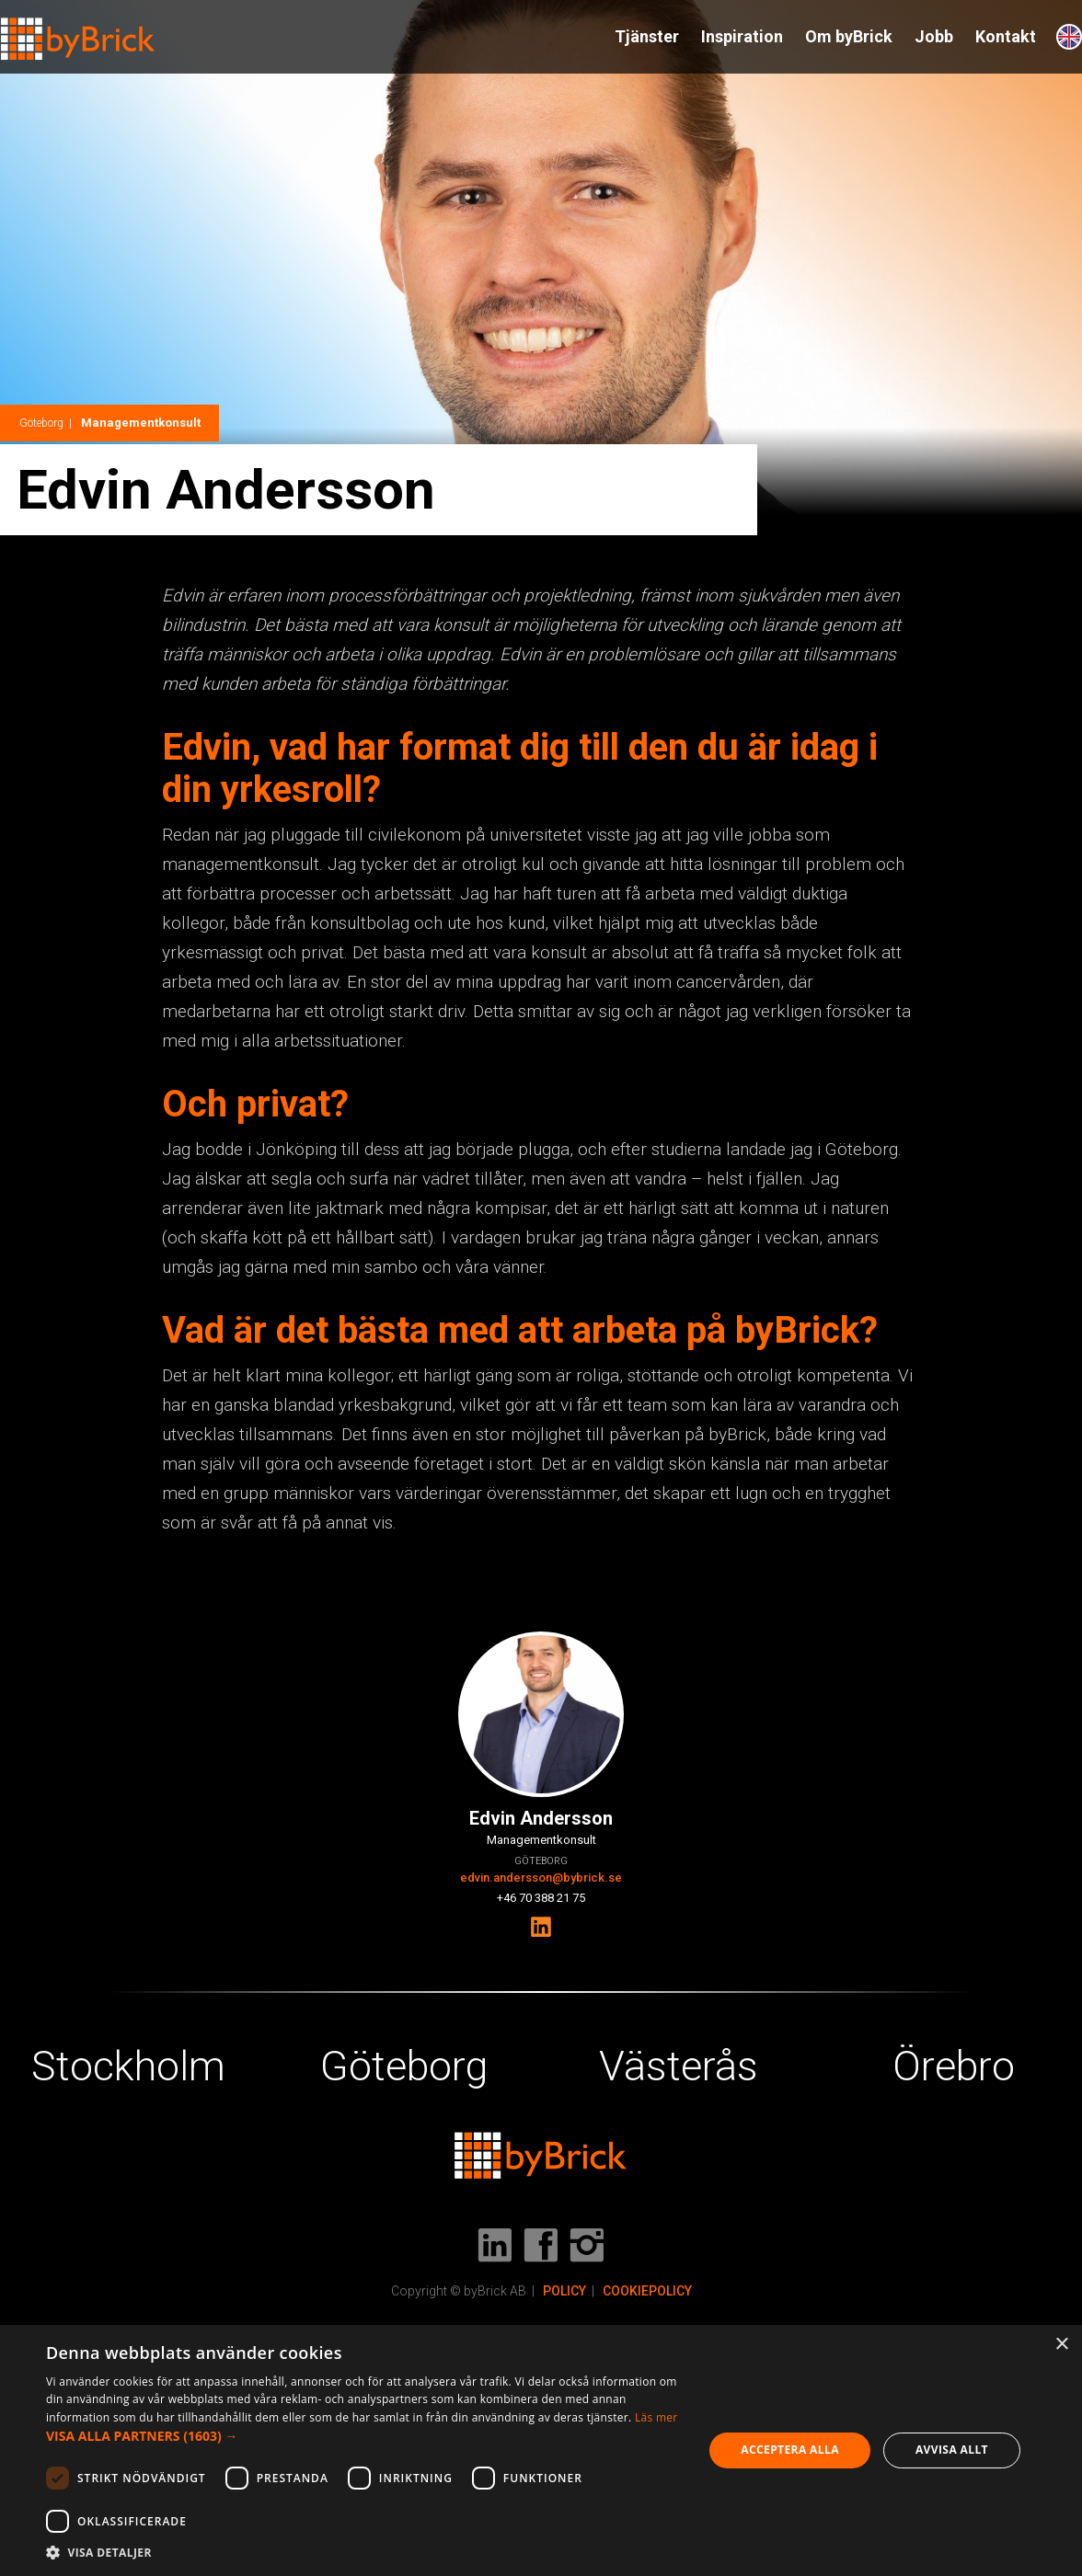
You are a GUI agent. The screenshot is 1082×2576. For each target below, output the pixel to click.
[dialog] (541, 2450)
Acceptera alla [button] (790, 2449)
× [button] (1061, 2345)
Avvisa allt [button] (951, 2449)
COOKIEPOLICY (647, 2291)
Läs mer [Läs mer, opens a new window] (656, 2417)
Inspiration (742, 36)
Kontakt (1005, 36)
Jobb (934, 36)
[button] (365, 2436)
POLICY (564, 2291)
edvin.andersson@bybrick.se (541, 1877)
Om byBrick (848, 36)
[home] (78, 31)
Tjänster (647, 36)
